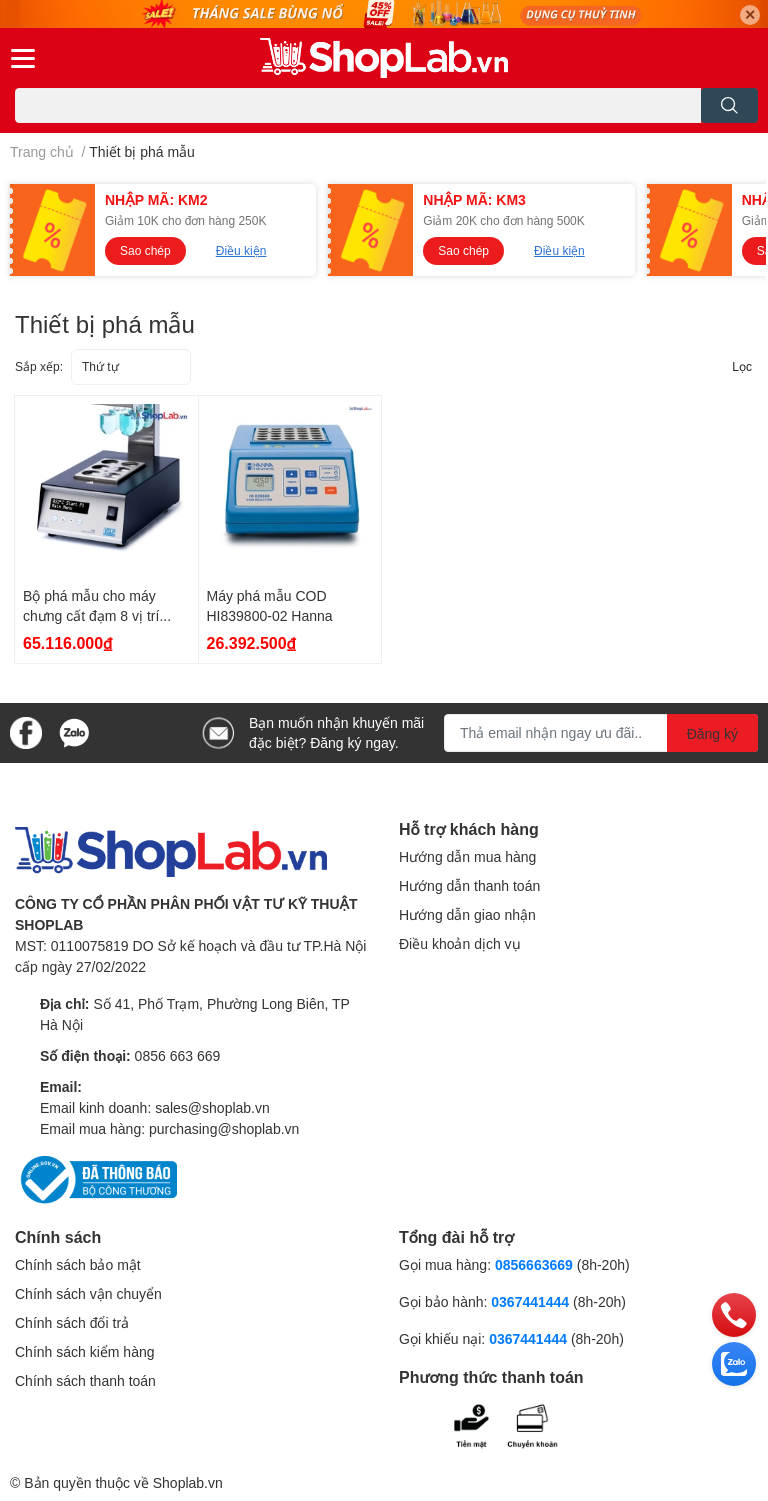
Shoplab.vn (188, 1482)
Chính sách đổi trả (72, 1322)
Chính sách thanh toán (85, 1380)
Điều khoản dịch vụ (460, 943)
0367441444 (530, 1301)
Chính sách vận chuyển (88, 1293)
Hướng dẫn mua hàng (467, 856)
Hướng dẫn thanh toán (469, 885)
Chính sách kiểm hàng (85, 1351)
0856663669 (534, 1264)
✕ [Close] (750, 14)
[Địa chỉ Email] (601, 733)
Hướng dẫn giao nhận (467, 914)
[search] (729, 105)
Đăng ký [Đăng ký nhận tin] (712, 733)
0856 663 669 (178, 1055)
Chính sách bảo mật (78, 1264)
